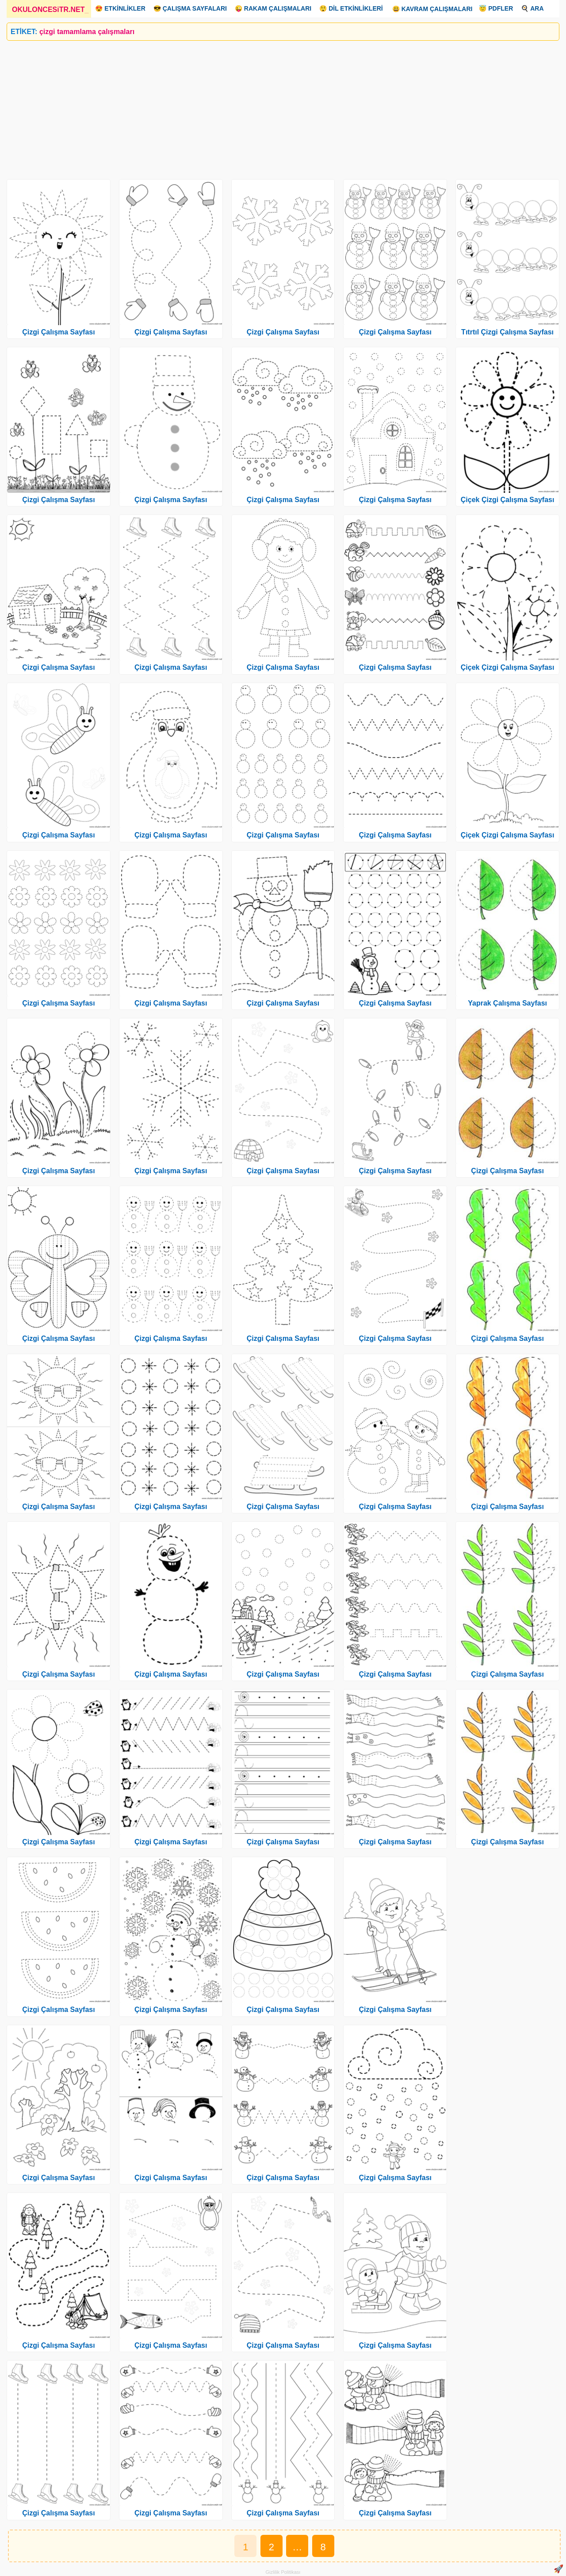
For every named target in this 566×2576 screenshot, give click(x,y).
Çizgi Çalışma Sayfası (58, 332)
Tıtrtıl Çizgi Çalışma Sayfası (507, 332)
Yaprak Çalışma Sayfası (507, 1003)
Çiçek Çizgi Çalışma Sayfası (508, 499)
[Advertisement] (272, 107)
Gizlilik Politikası (283, 2572)
